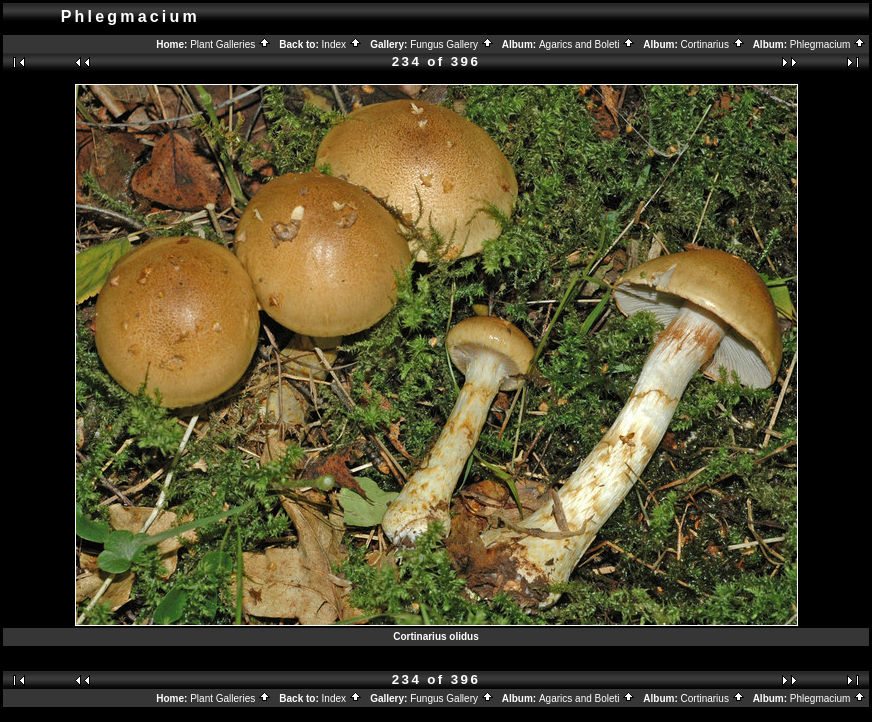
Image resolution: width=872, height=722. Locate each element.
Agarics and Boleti (587, 44)
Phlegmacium (828, 44)
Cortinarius (713, 44)
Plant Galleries (230, 44)
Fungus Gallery (452, 44)
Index (342, 44)
